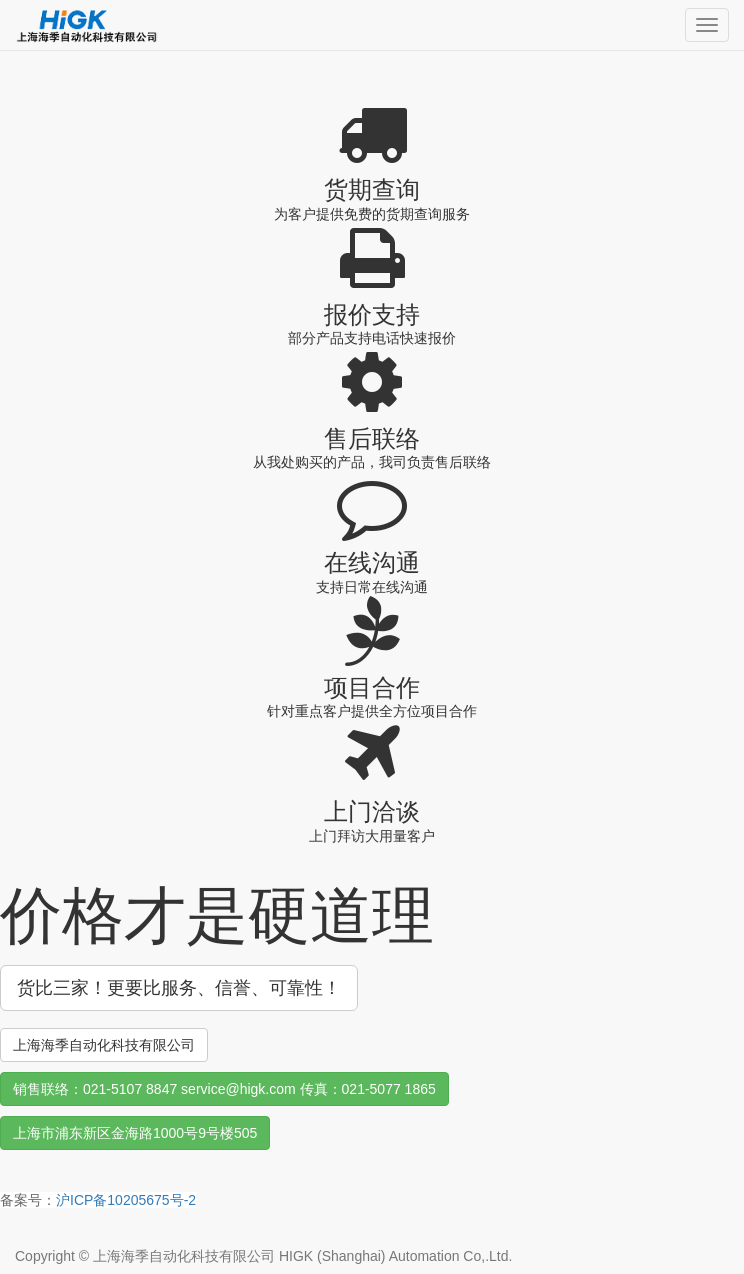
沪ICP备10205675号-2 (126, 1200)
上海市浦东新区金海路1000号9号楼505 (135, 1133)
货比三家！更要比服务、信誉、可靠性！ (179, 988)
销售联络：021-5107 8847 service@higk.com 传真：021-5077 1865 (224, 1089)
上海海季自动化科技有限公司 (104, 1045)
